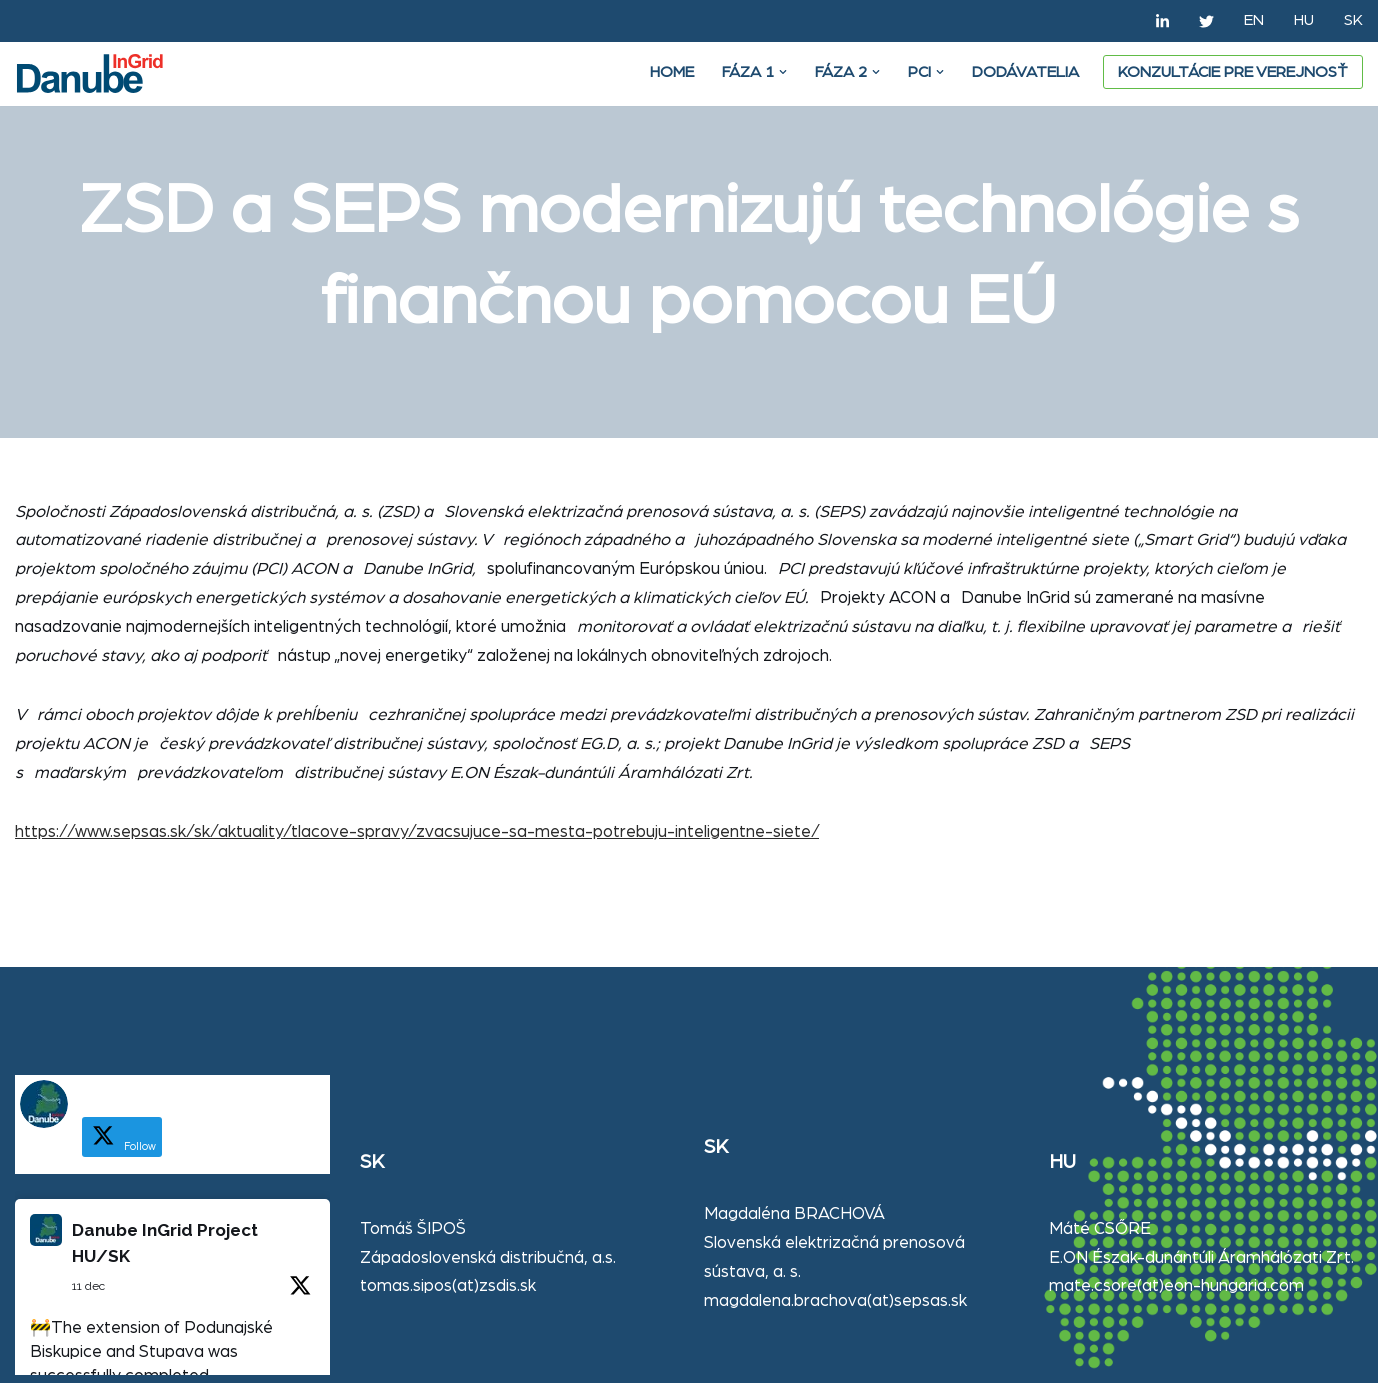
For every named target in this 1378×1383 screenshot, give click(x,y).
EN (1254, 20)
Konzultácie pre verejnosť (1233, 72)
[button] (783, 72)
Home (672, 72)
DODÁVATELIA (1025, 72)
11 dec (88, 1286)
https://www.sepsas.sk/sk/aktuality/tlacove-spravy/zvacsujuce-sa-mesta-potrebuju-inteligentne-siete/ (417, 831)
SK (1353, 20)
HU (1304, 20)
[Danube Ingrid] (95, 73)
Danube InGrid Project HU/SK (165, 1243)
